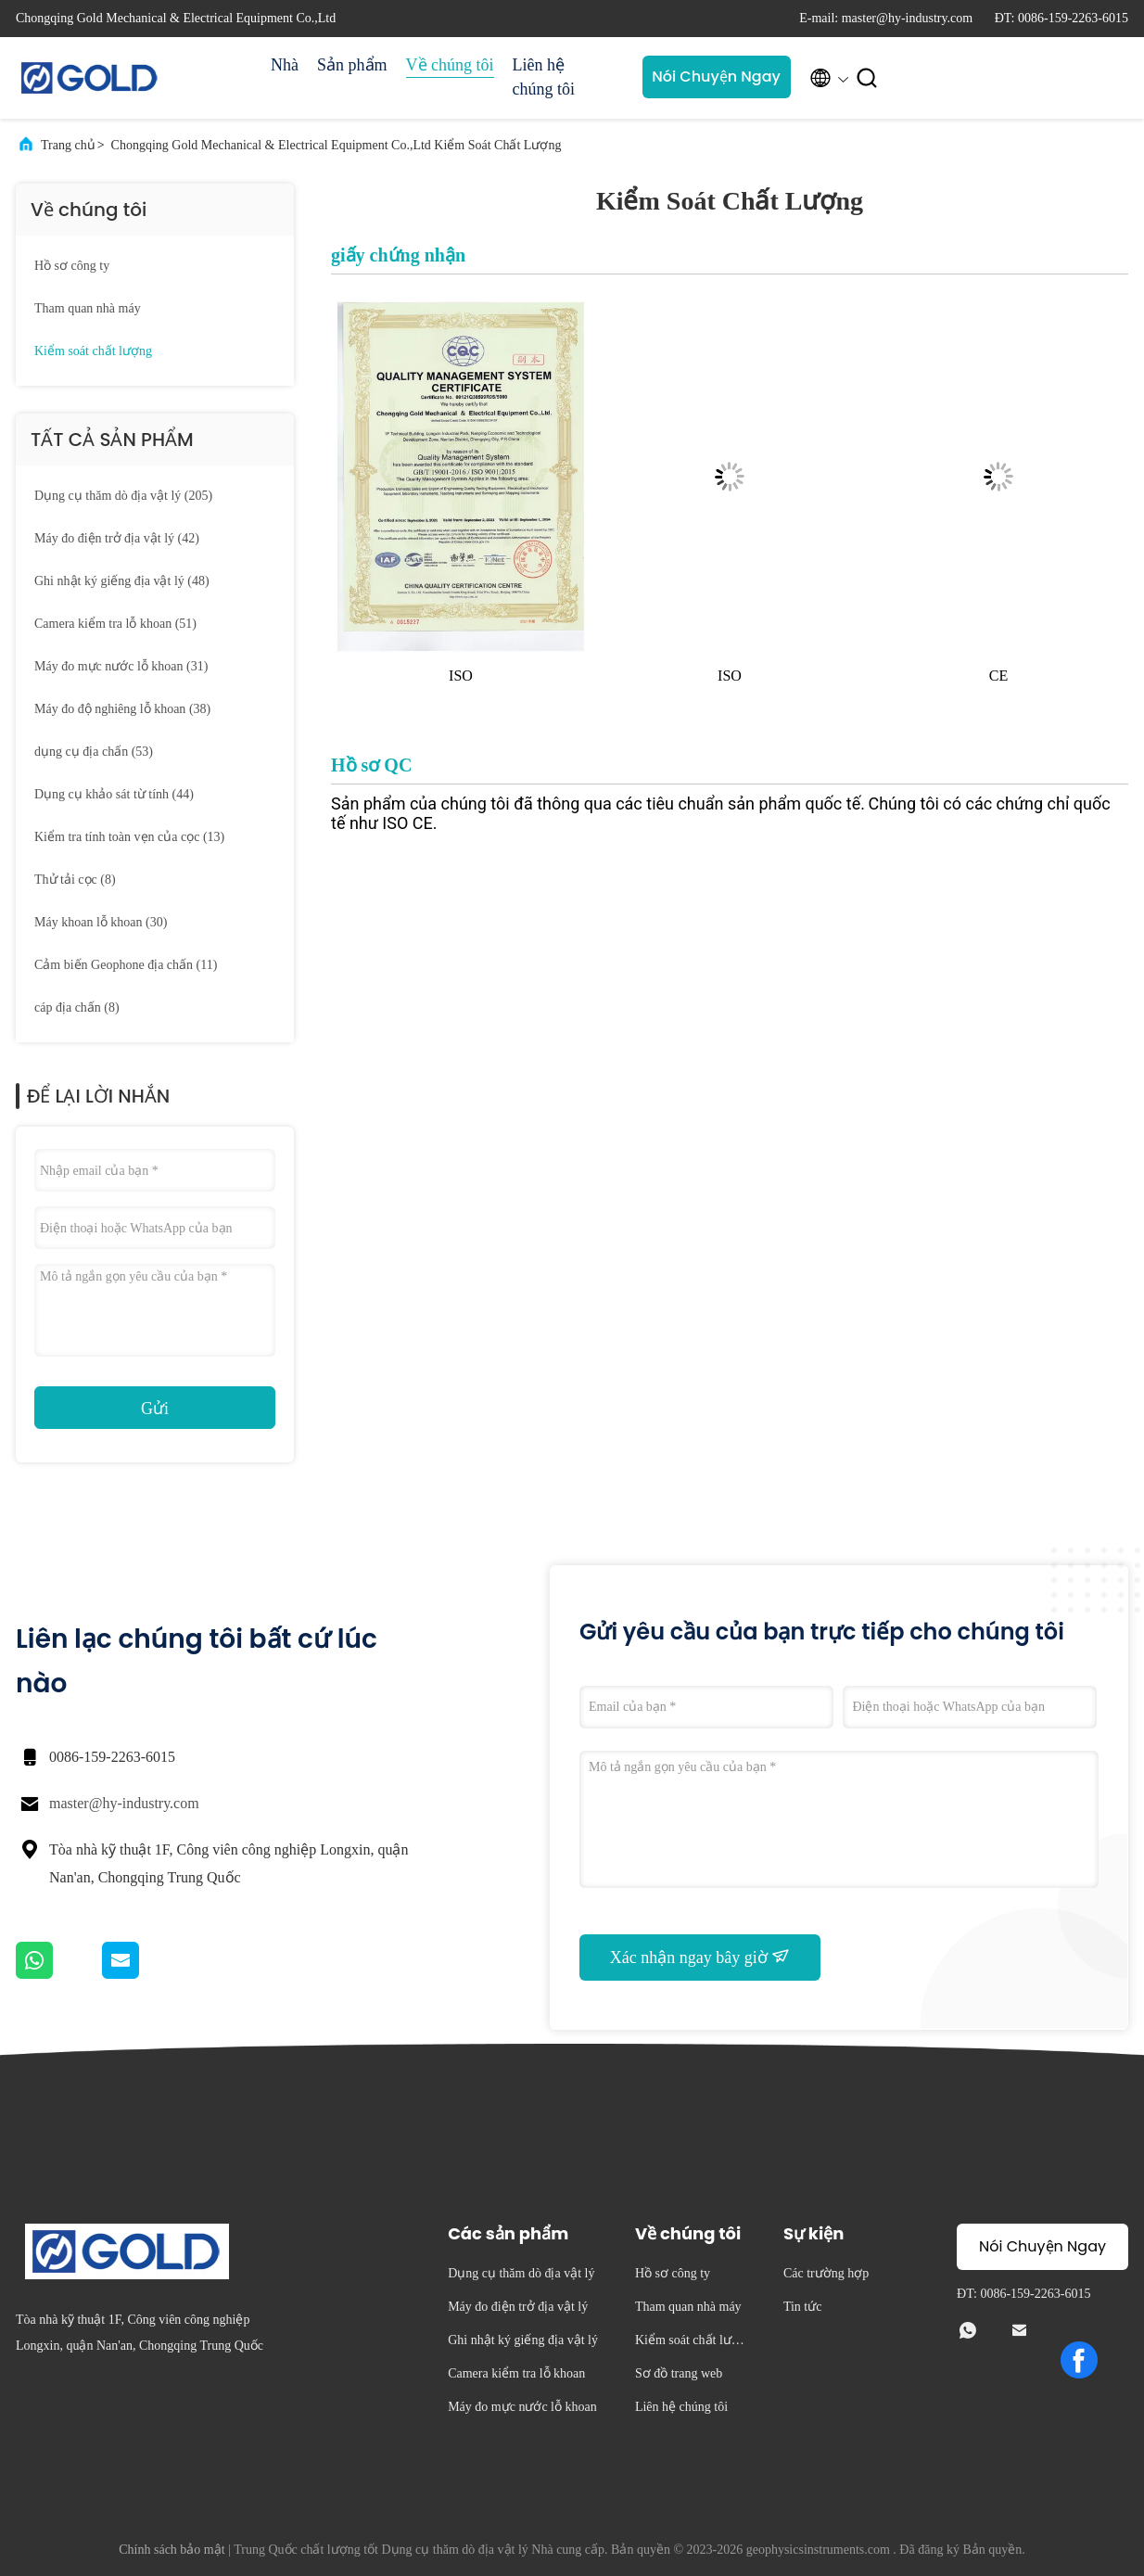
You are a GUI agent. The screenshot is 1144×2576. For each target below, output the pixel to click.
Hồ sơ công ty (71, 266)
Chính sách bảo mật (171, 2550)
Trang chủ (68, 145)
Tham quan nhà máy (87, 308)
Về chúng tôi (450, 65)
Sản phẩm (352, 65)
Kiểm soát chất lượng (93, 351)
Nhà (285, 65)
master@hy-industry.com (124, 1803)
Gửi (155, 1408)
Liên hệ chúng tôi (544, 77)
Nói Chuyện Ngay (716, 76)
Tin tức (802, 2307)
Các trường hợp (826, 2273)
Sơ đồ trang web (678, 2373)
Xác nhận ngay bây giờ (700, 1956)
